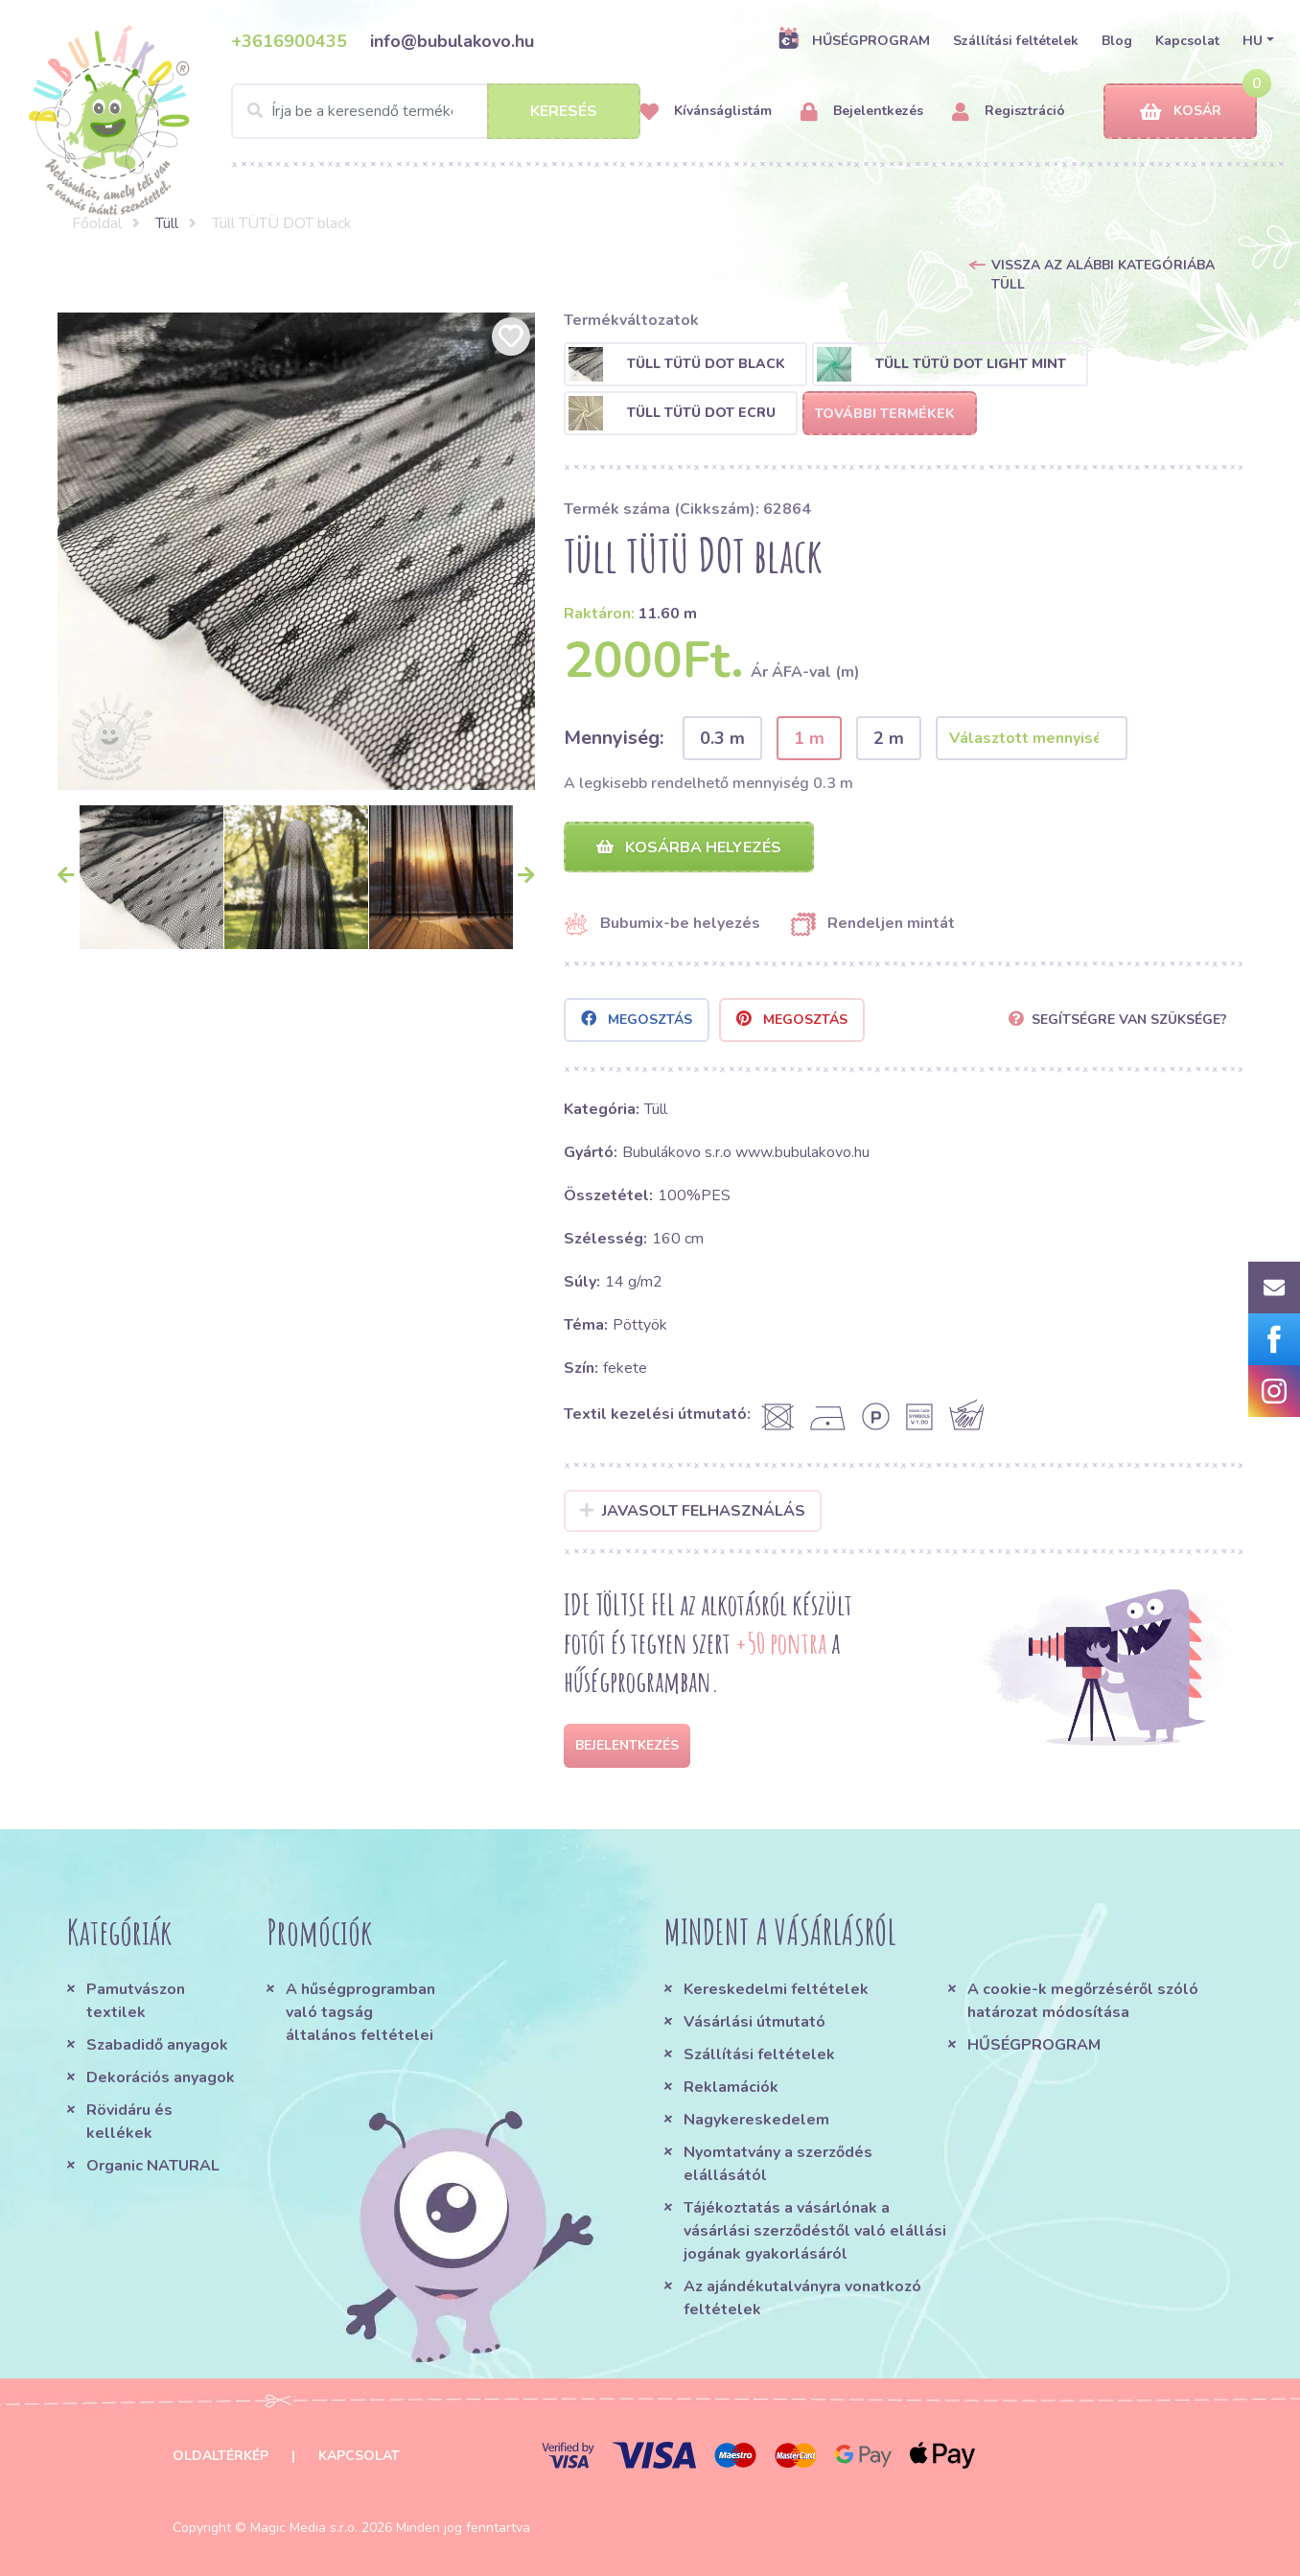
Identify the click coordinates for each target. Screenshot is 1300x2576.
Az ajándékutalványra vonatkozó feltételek (802, 2298)
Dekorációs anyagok (160, 2077)
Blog (1117, 41)
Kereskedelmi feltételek (776, 1989)
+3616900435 (289, 41)
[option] (296, 551)
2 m (888, 738)
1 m (809, 738)
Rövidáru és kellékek (129, 2122)
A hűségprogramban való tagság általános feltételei (360, 2012)
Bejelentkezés (862, 112)
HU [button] (1252, 41)
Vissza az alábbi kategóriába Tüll (1103, 274)
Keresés (563, 111)
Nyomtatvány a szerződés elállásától (778, 2164)
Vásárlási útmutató (754, 2021)
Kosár (1180, 112)
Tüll (166, 223)
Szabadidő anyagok (157, 2044)
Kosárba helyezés (688, 847)
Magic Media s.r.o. (304, 2527)
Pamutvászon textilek (135, 2001)
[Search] (435, 111)
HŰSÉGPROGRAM (854, 40)
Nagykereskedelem (756, 2119)
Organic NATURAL (153, 2165)
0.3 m (722, 738)
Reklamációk (731, 2087)
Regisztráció (1008, 112)
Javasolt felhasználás (693, 1510)
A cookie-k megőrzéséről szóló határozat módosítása (1082, 2001)
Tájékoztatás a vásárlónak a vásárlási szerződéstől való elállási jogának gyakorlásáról (815, 2230)
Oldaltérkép (220, 2456)
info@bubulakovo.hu (452, 41)
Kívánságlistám (705, 112)
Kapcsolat (1187, 41)
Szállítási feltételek (1016, 41)
